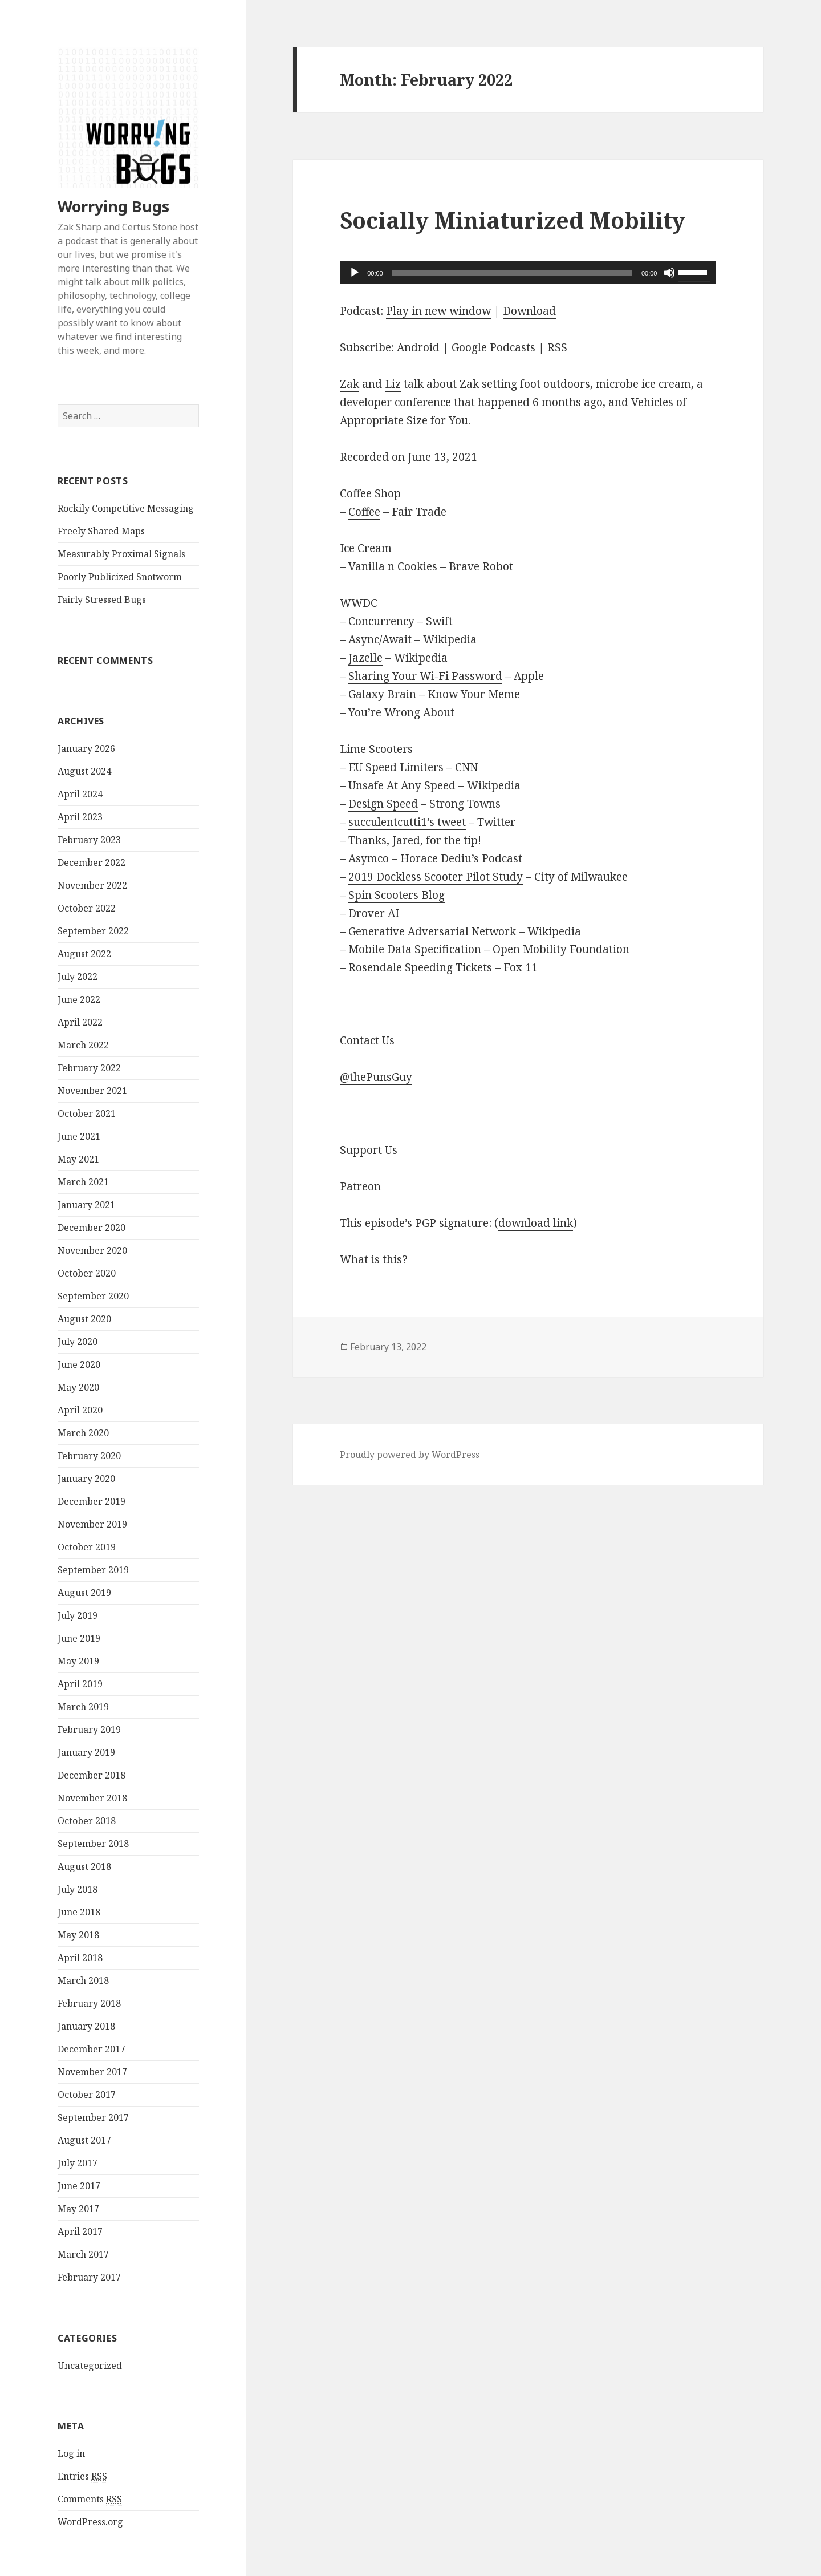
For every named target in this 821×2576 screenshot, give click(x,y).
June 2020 (79, 1364)
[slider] (512, 273)
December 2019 (91, 1501)
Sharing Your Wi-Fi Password (425, 676)
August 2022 (84, 953)
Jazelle (365, 657)
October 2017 (87, 2094)
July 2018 (77, 1889)
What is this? (374, 1259)
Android (418, 347)
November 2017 (92, 2071)
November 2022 (92, 885)
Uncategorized (90, 2365)
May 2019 (78, 1661)
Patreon (360, 1186)
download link (535, 1223)
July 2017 (77, 2163)
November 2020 (92, 1250)
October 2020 (87, 1273)
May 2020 (78, 1387)
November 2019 (92, 1524)
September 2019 (93, 1570)
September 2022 (93, 931)
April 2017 (80, 2231)
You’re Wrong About (401, 712)
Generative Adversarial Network (432, 931)
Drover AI (373, 913)
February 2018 (89, 2003)
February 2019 (89, 1729)
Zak (349, 383)
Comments (90, 2499)
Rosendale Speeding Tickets (420, 967)
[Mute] (669, 272)
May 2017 (78, 2208)
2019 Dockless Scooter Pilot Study (435, 876)
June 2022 (79, 999)
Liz (393, 383)
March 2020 (83, 1433)
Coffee (364, 511)
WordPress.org (90, 2522)
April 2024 (80, 794)
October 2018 (87, 1820)
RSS (557, 347)
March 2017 (83, 2254)
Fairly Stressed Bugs (102, 599)
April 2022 (80, 1022)
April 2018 (80, 1957)
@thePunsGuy (376, 1077)
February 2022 (89, 1068)
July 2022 (77, 976)
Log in (71, 2453)
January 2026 (86, 748)
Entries (82, 2476)
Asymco (368, 858)
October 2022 (87, 908)
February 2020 (89, 1455)
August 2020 (84, 1319)
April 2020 (80, 1410)
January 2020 (86, 1478)
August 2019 (84, 1592)
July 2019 (77, 1615)
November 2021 (92, 1090)
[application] (528, 272)
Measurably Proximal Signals (121, 554)
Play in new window (438, 310)
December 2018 (91, 1775)
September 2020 (93, 1296)
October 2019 (87, 1547)
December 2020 (91, 1227)
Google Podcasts (493, 347)
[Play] (354, 272)
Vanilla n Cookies (392, 566)
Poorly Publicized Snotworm (120, 576)
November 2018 (92, 1798)
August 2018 (84, 1866)
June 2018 (79, 1912)
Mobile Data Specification (414, 949)
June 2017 (79, 2186)
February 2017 (89, 2277)
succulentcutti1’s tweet (407, 822)
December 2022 (91, 862)
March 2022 (83, 1045)
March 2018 (83, 1980)
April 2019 (80, 1684)
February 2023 (89, 839)
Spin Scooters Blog (396, 895)
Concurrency (381, 621)
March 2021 (83, 1182)
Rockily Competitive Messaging (126, 508)
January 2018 (86, 2026)
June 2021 (79, 1136)
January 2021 (86, 1204)
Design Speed (383, 803)
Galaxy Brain (382, 694)
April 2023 (80, 817)
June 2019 (79, 1638)
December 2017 (91, 2049)
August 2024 (84, 771)
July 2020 (77, 1341)
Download (529, 310)
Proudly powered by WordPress (409, 1454)
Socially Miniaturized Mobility (512, 220)
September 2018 (93, 1843)
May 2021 (78, 1159)
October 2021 (87, 1113)
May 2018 (78, 1935)
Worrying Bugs (113, 206)
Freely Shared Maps (101, 531)
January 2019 (86, 1752)
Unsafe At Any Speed (402, 785)
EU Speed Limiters (396, 767)
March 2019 (83, 1706)
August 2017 (84, 2140)
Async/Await (380, 639)
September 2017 (93, 2117)
